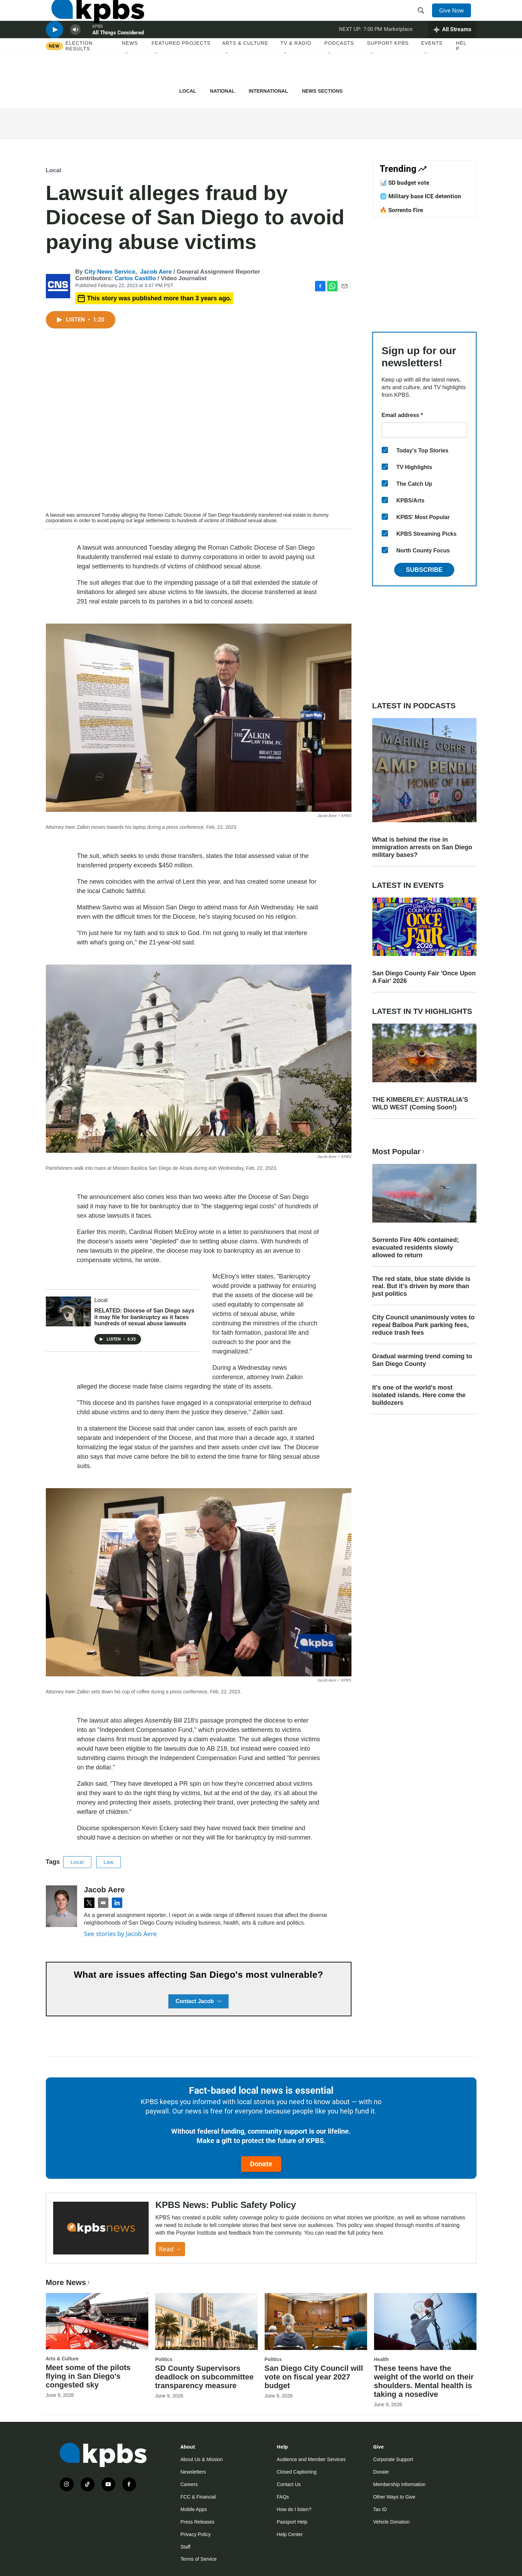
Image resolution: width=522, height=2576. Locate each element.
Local (187, 91)
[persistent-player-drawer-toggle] (452, 50)
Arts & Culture (245, 69)
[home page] (92, 18)
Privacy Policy (196, 2534)
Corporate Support (393, 2459)
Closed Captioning (296, 2472)
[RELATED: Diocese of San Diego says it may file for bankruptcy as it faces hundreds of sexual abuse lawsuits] (68, 1311)
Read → (170, 2249)
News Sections (322, 91)
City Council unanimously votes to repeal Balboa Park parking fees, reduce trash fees (423, 1325)
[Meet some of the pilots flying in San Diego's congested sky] (97, 2321)
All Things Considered (118, 53)
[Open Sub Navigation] (127, 79)
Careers (189, 2484)
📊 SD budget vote (404, 182)
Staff (186, 2547)
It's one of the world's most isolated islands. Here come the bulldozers (419, 1395)
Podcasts (339, 69)
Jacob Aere (156, 271)
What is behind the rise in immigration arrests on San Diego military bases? (422, 847)
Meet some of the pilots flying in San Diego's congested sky (88, 2376)
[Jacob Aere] (61, 1906)
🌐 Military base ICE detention (420, 196)
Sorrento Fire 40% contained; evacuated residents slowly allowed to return (415, 1247)
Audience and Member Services (311, 2459)
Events (431, 69)
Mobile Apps (194, 2509)
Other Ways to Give (394, 2497)
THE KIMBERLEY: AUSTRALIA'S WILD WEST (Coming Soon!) (420, 1103)
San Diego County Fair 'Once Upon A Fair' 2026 (424, 977)
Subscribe (424, 569)
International (268, 91)
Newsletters (193, 2472)
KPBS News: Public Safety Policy (226, 2205)
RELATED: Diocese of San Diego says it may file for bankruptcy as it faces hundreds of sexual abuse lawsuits (144, 1317)
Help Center (290, 2534)
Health (381, 2359)
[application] (198, 425)
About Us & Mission (202, 2459)
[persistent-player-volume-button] (75, 50)
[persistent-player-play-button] (54, 50)
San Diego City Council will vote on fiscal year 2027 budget (314, 2377)
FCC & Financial (198, 2497)
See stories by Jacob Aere (120, 1933)
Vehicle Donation (391, 2522)
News (130, 69)
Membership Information (399, 2484)
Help (461, 71)
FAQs (283, 2497)
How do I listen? (294, 2509)
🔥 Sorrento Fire (401, 210)
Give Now (455, 18)
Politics (164, 2359)
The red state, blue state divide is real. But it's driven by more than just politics (421, 1286)
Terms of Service (199, 2559)
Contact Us (289, 2484)
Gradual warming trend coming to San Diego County (422, 1360)
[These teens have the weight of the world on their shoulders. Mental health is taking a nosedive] (425, 2321)
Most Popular (399, 1151)
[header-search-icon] (423, 18)
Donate (261, 2164)
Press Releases (198, 2522)
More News (68, 2282)
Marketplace (398, 50)
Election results (79, 71)
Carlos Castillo (135, 278)
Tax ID (380, 2509)
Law (108, 1862)
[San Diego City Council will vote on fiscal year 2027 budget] (316, 2321)
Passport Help (292, 2522)
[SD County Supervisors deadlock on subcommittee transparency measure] (206, 2321)
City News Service (109, 271)
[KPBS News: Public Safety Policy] (101, 2228)
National (222, 91)
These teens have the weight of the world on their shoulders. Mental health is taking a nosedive (424, 2381)
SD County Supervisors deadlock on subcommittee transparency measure (204, 2377)
